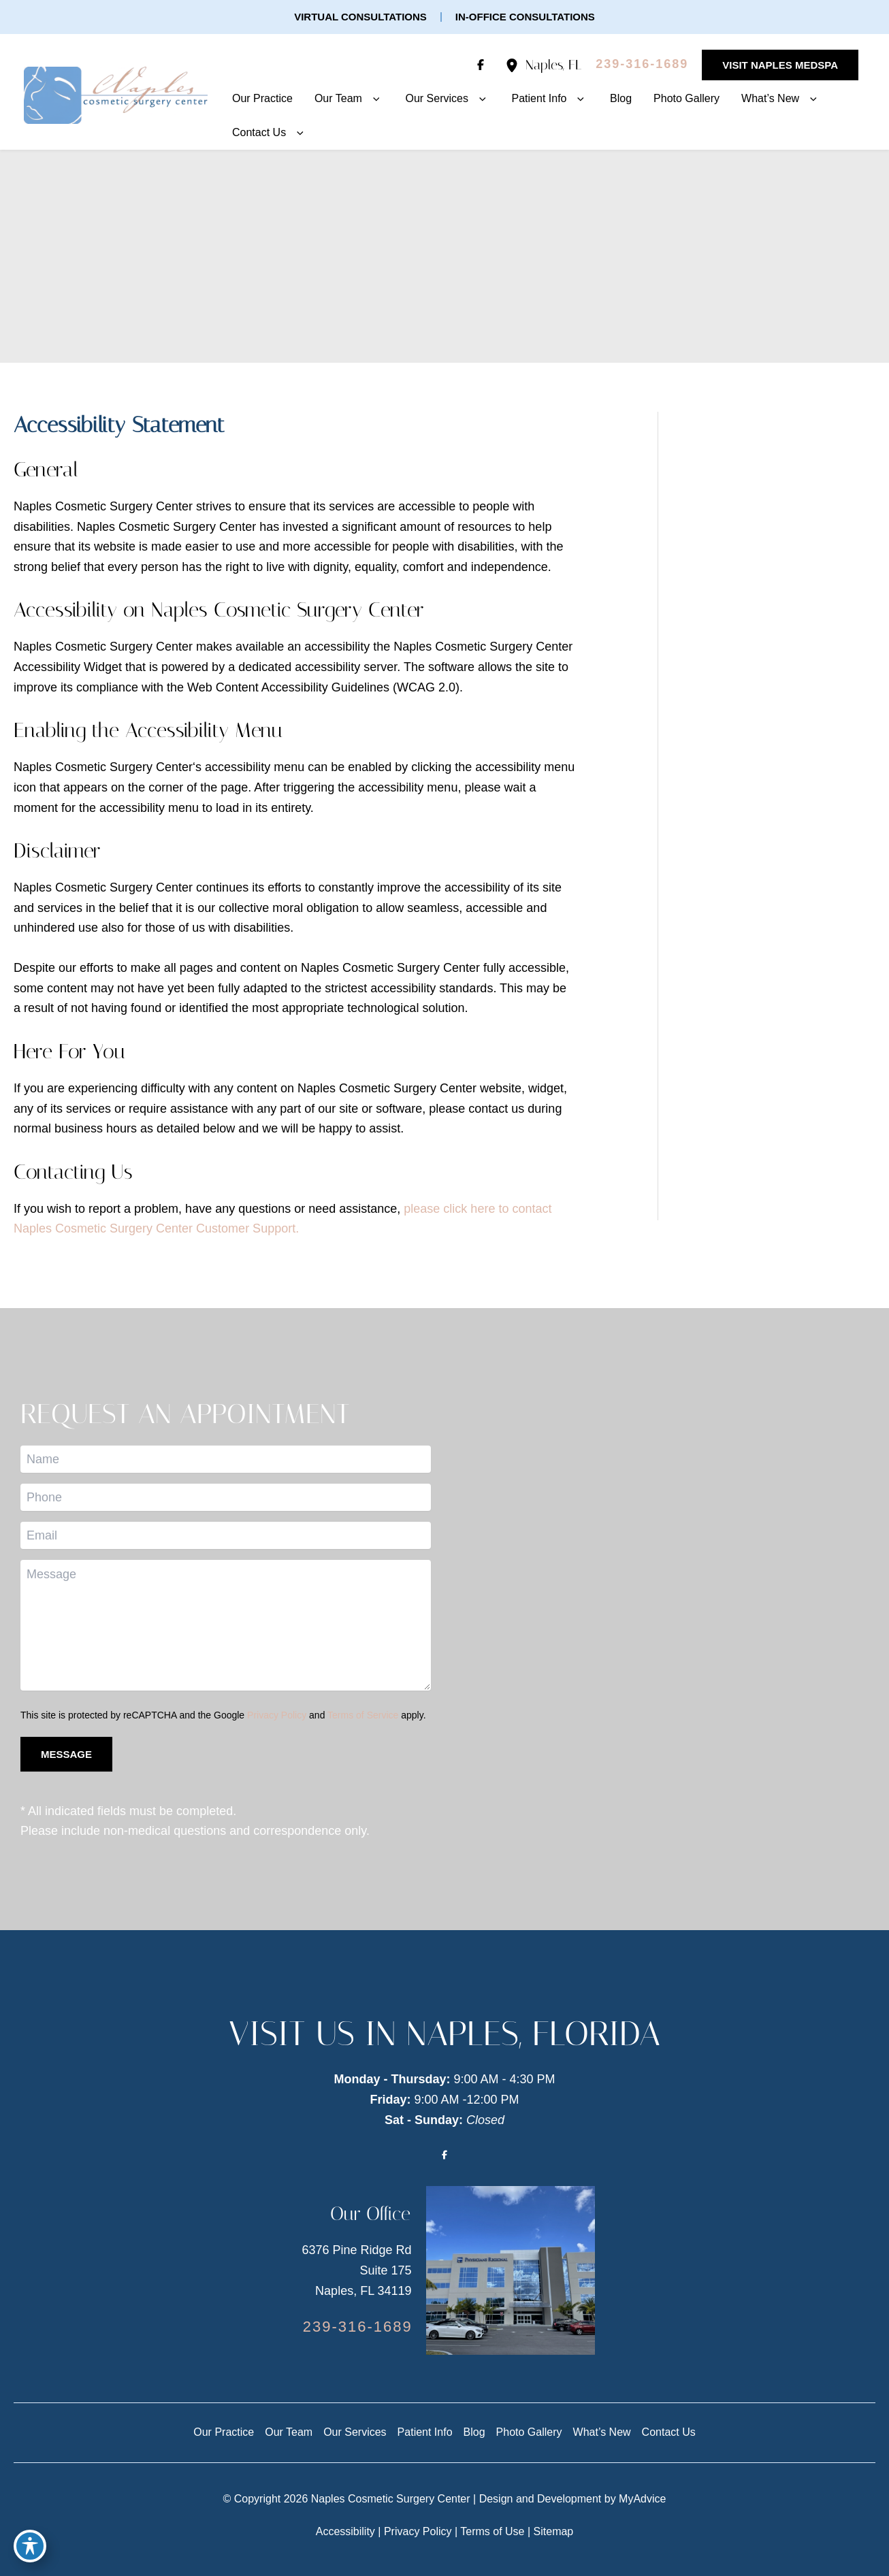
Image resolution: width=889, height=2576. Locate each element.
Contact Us (669, 2432)
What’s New (602, 2432)
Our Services (354, 2432)
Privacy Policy (276, 1715)
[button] (360, 17)
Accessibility (345, 2531)
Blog (474, 2432)
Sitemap (554, 2531)
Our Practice (223, 2432)
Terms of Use (492, 2531)
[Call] (642, 64)
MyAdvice (642, 2499)
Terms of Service (362, 1715)
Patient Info (425, 2432)
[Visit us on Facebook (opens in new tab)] (480, 65)
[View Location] (515, 65)
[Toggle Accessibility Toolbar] (30, 2546)
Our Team (288, 2432)
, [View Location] (554, 64)
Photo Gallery (529, 2432)
